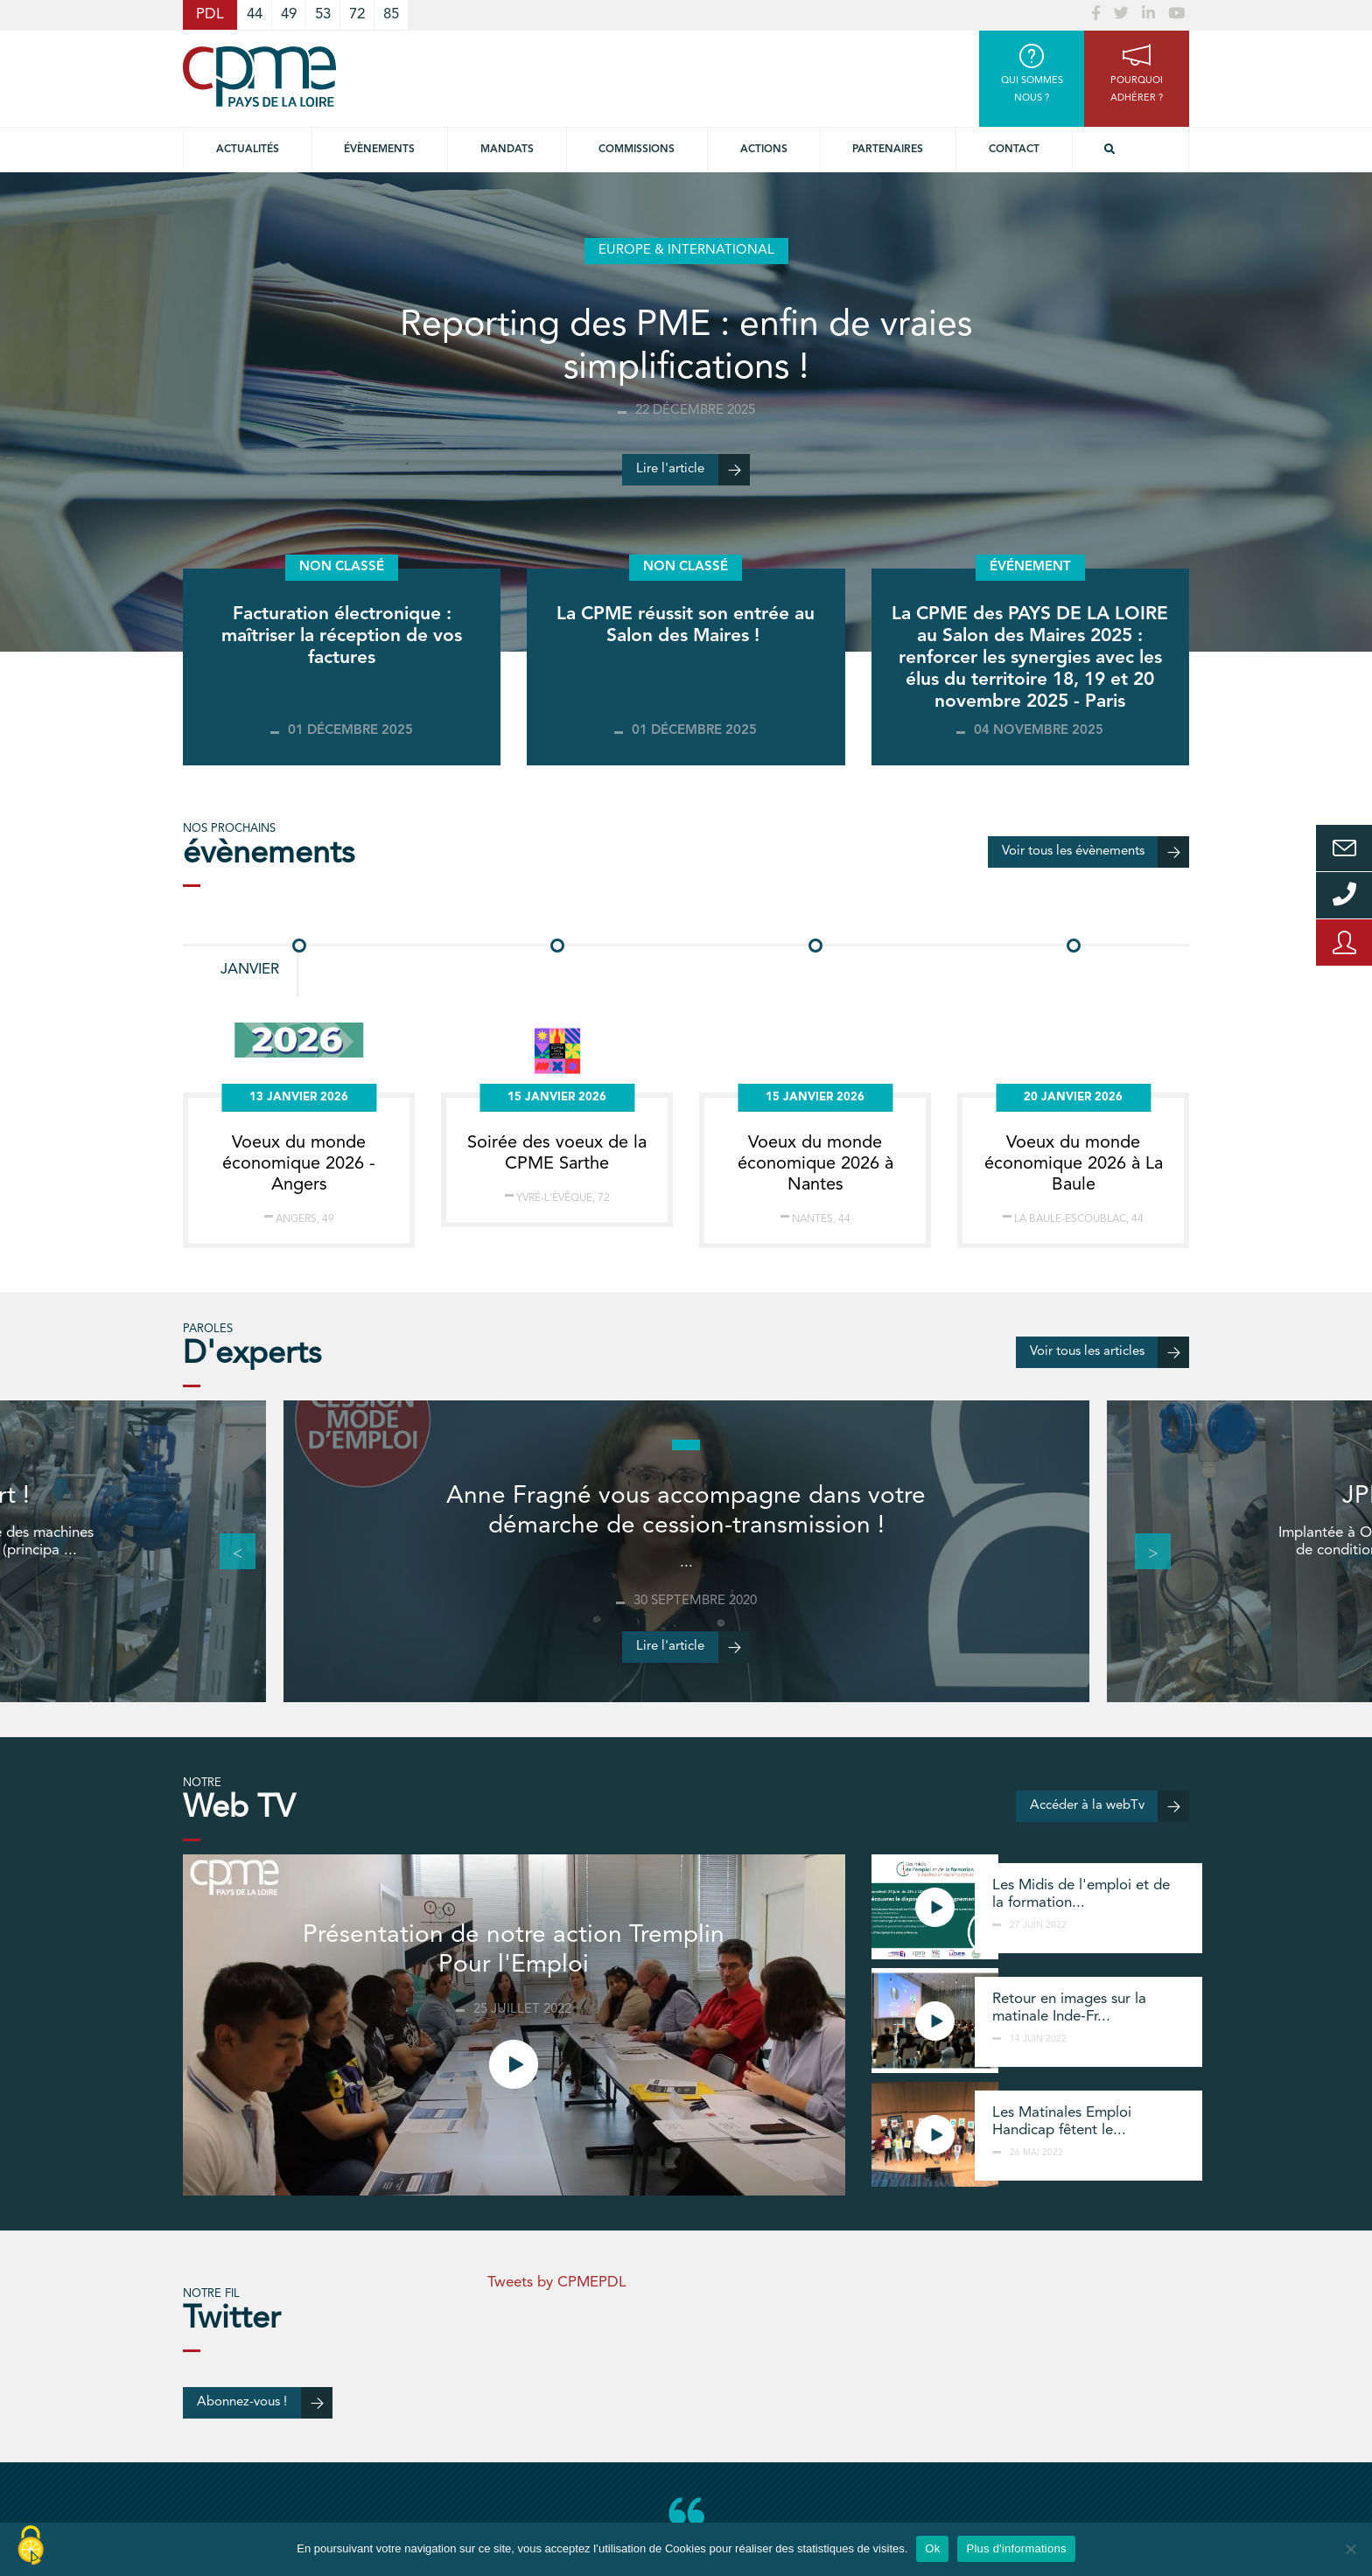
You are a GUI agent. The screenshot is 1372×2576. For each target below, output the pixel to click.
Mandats (507, 149)
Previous (228, 1551)
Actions (764, 149)
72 (357, 14)
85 (391, 14)
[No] (1350, 2549)
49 (289, 14)
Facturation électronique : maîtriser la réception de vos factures (341, 636)
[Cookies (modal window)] (30, 2546)
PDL (210, 14)
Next (1143, 1551)
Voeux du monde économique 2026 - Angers (298, 1164)
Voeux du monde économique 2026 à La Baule (1073, 1164)
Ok (932, 2548)
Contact (1014, 149)
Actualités (247, 149)
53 (323, 14)
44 (254, 14)
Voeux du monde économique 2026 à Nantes (815, 1164)
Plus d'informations (1016, 2548)
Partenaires (887, 149)
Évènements (379, 149)
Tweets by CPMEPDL (556, 2282)
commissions (636, 149)
